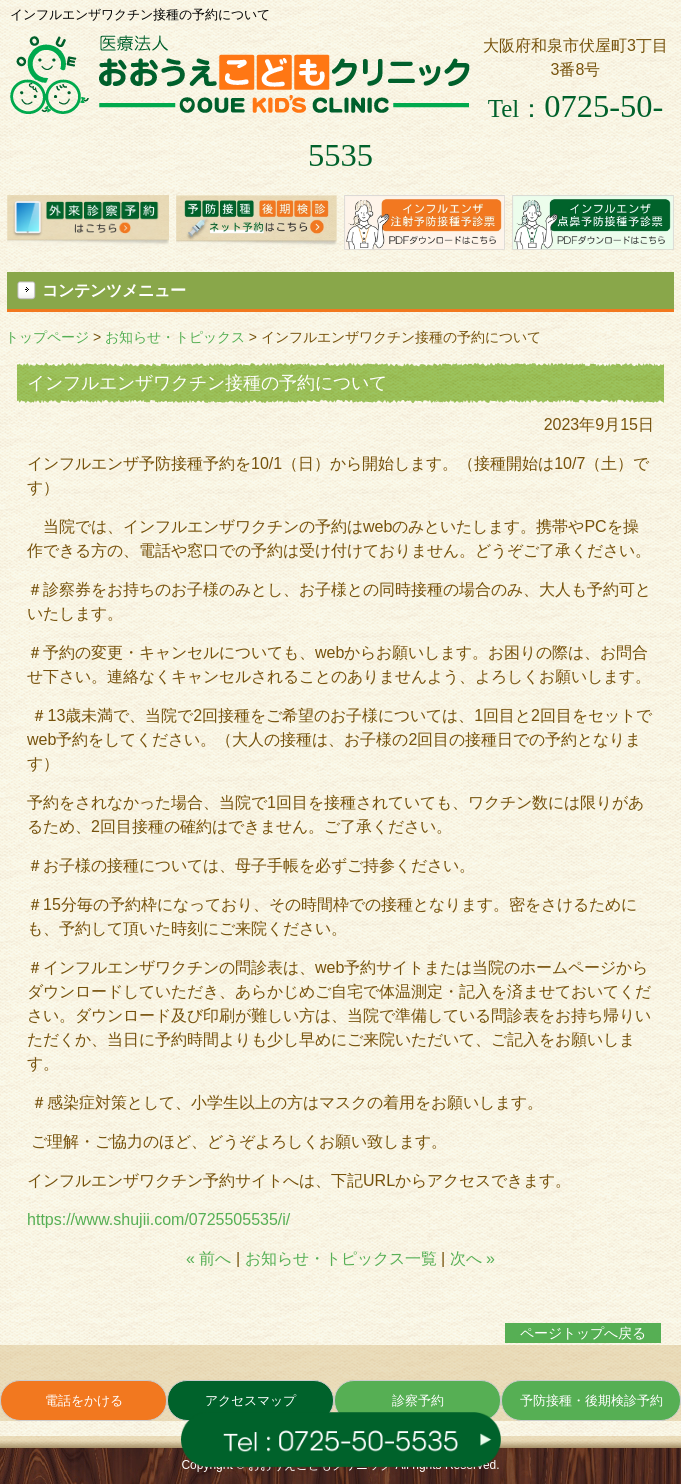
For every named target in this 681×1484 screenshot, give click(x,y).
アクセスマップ (250, 1400)
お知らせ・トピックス (175, 337)
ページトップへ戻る (583, 1333)
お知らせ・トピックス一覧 (341, 1258)
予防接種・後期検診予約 (591, 1400)
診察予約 (418, 1400)
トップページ (47, 337)
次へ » (472, 1258)
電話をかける (84, 1400)
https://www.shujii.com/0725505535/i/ (158, 1219)
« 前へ (208, 1258)
